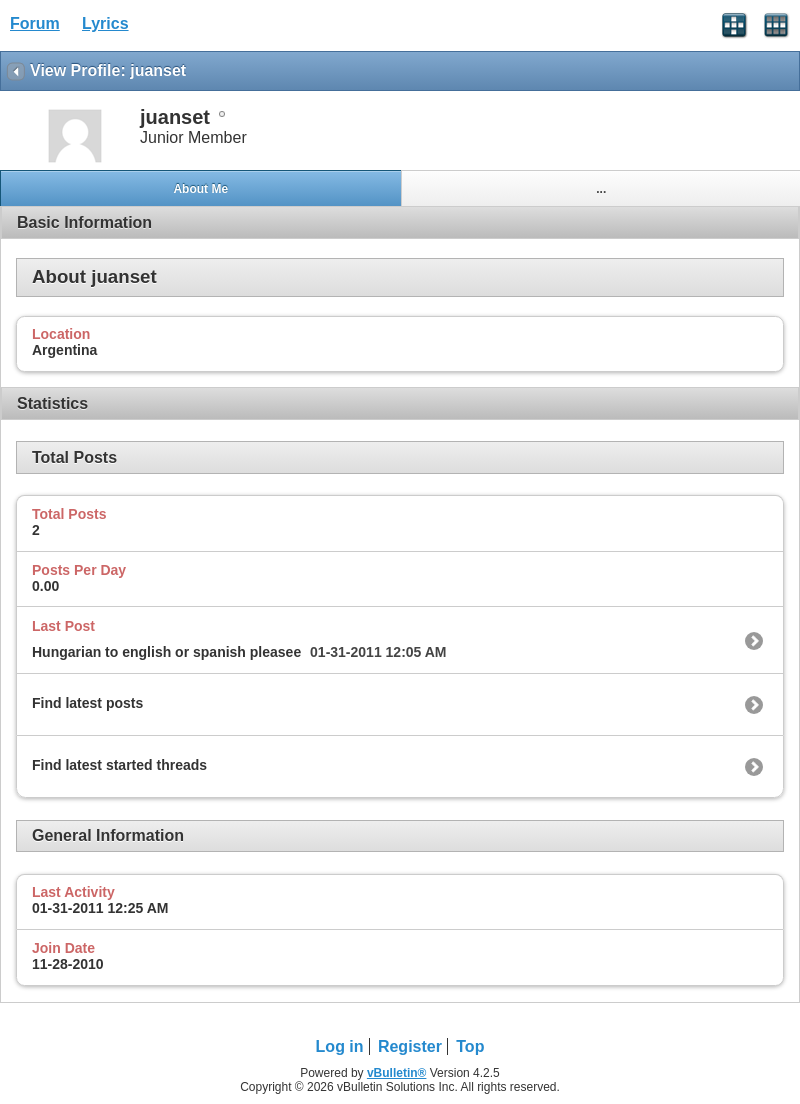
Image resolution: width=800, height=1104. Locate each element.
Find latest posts (87, 703)
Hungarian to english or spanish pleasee (166, 652)
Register (410, 1046)
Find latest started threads (119, 765)
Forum (35, 23)
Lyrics (105, 23)
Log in (340, 1046)
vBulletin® (397, 1073)
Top (470, 1046)
